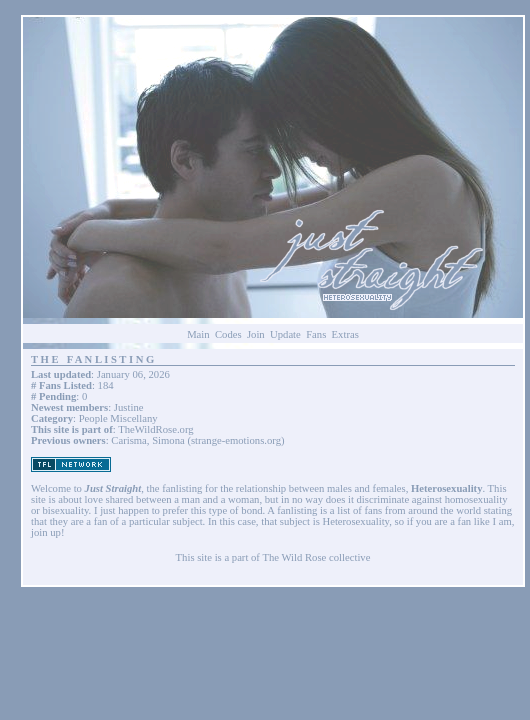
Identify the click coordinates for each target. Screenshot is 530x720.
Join (256, 334)
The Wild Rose (294, 557)
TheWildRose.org (155, 429)
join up (46, 532)
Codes (228, 334)
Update (285, 334)
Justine (129, 407)
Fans (316, 334)
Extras (345, 334)
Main (198, 334)
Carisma (129, 440)
